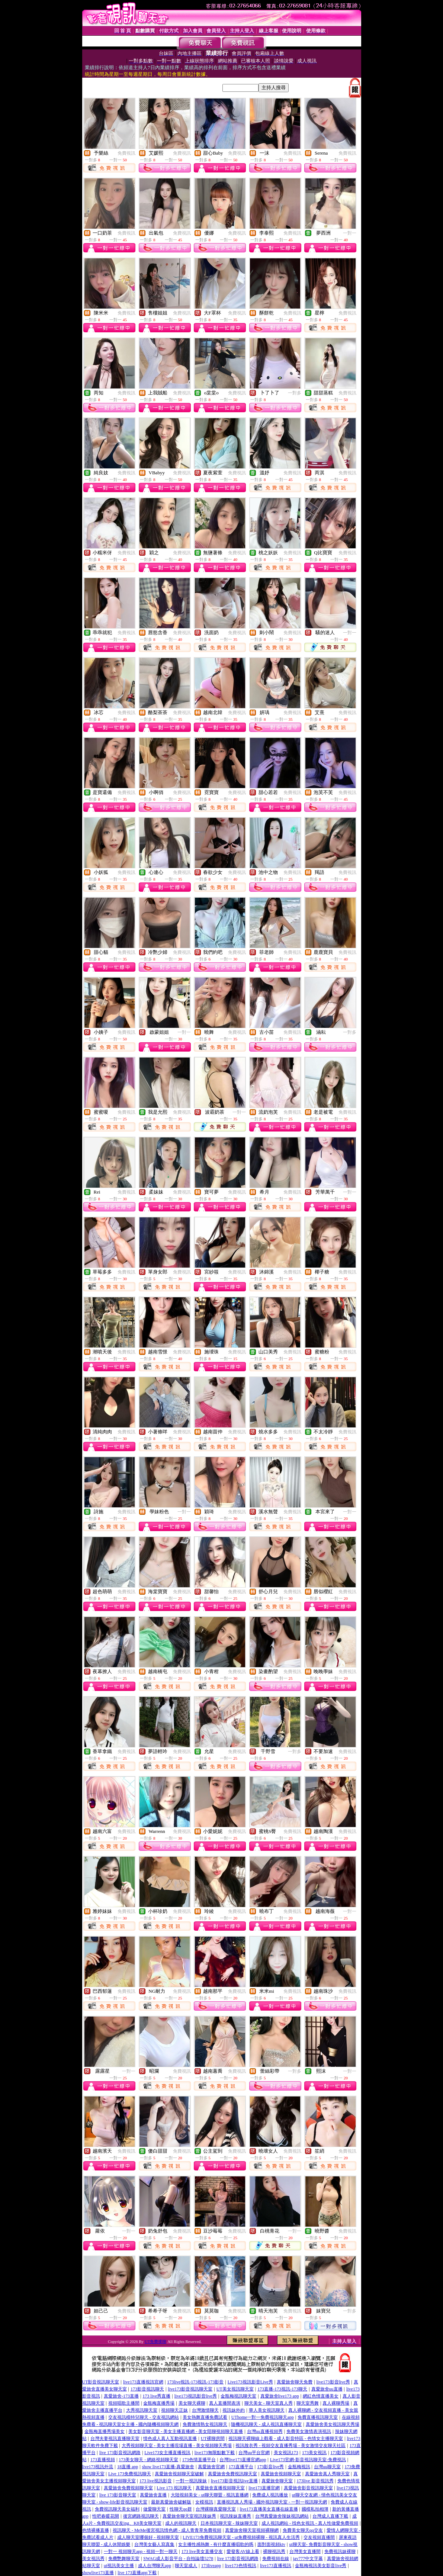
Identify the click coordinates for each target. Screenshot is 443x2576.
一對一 (349, 233)
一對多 (294, 393)
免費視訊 (126, 153)
